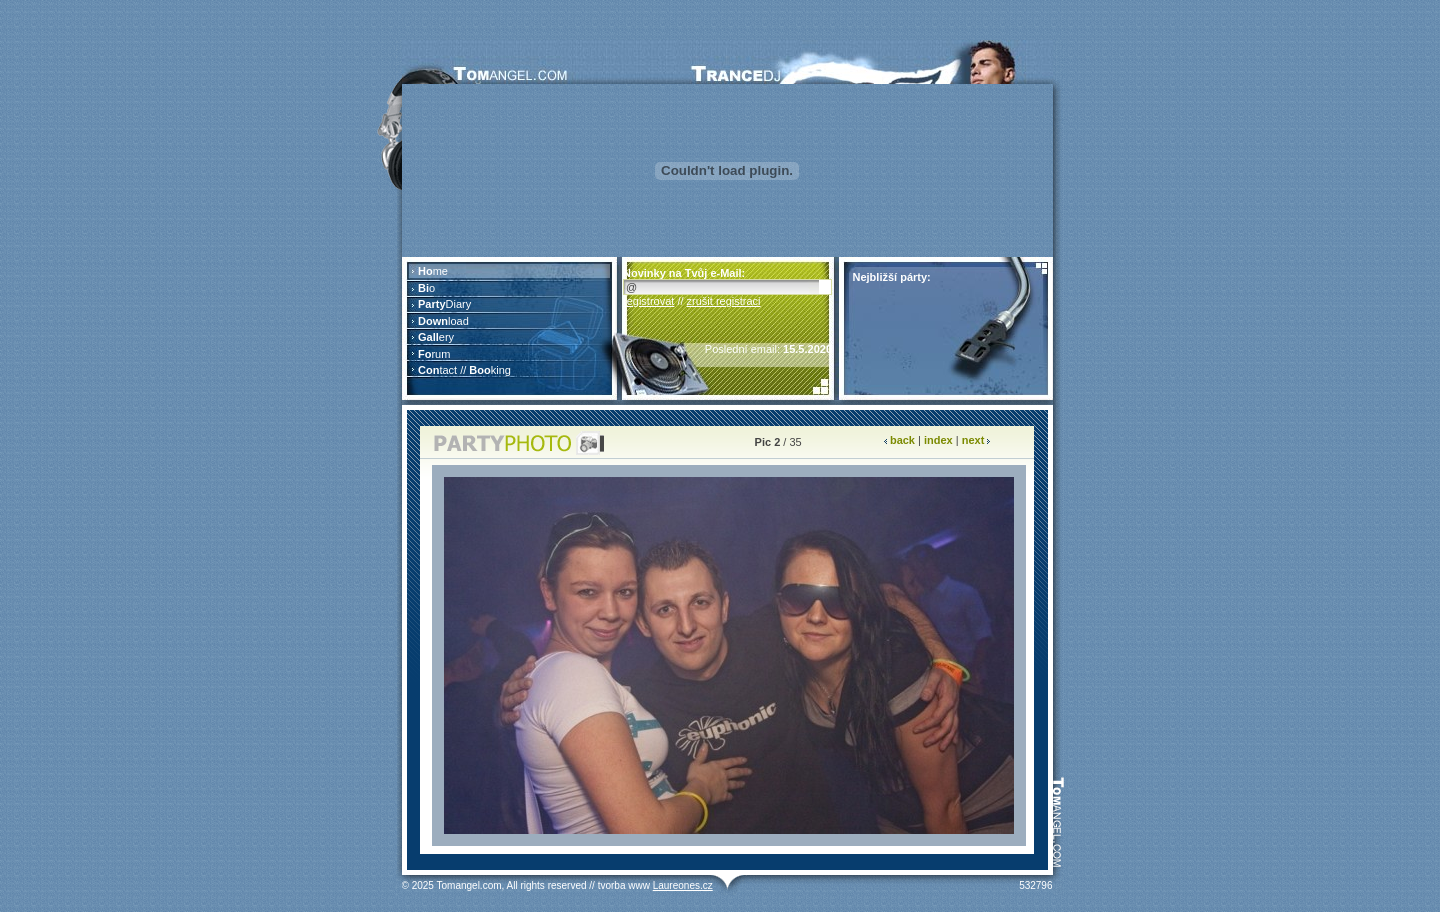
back (902, 440)
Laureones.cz (683, 885)
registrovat (648, 301)
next (973, 440)
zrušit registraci (724, 301)
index (938, 440)
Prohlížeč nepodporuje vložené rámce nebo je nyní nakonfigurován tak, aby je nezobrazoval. (509, 328)
